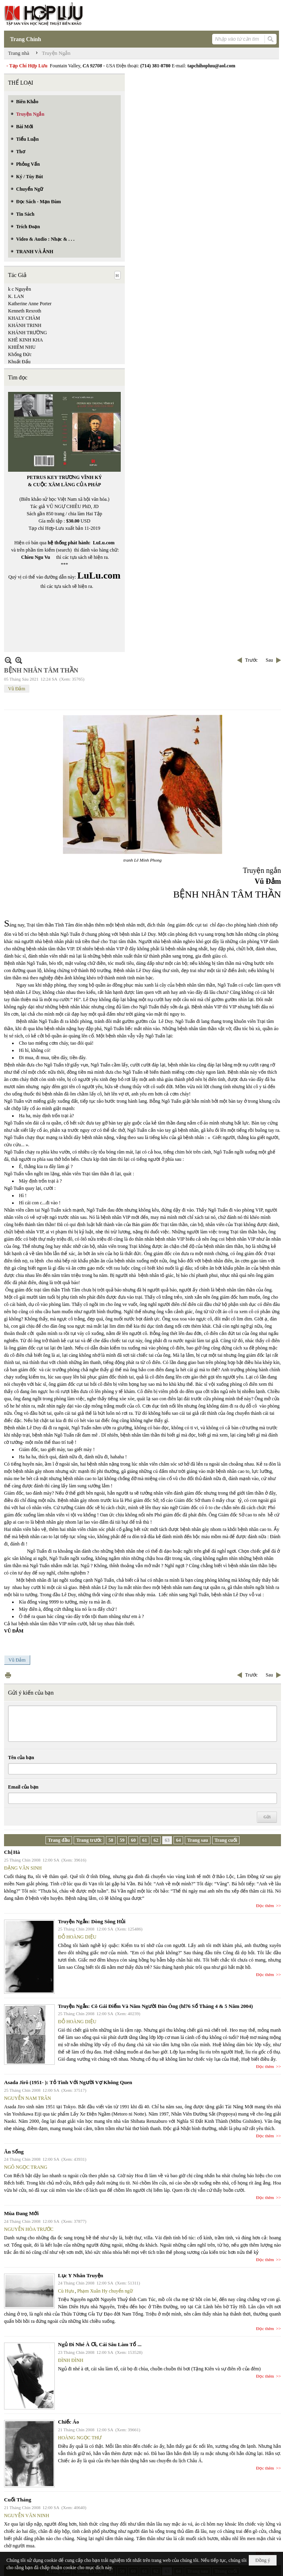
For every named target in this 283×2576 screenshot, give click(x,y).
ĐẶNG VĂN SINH (23, 1868)
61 (144, 1840)
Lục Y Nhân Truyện (80, 2275)
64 (178, 1840)
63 (167, 1840)
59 (122, 1840)
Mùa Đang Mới (21, 2213)
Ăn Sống (14, 2152)
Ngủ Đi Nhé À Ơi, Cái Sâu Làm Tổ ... (99, 2344)
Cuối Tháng (17, 2500)
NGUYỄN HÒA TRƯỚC (29, 2229)
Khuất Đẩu (19, 361)
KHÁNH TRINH (24, 325)
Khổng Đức (20, 354)
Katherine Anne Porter (30, 303)
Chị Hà (12, 1852)
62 (155, 1840)
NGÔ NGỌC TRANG (25, 2167)
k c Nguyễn (19, 289)
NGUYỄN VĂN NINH (26, 2515)
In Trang (8, 1675)
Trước (251, 660)
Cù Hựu (66, 2291)
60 (133, 1840)
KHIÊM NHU (21, 347)
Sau (269, 660)
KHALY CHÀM (24, 318)
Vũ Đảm (16, 688)
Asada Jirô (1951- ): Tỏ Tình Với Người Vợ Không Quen (68, 2082)
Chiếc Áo (68, 2422)
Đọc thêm (265, 1905)
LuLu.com (104, 543)
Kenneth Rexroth (24, 311)
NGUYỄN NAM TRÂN (27, 2098)
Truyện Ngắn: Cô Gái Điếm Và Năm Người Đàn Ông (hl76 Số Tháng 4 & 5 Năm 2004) (155, 2006)
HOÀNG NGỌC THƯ (79, 2438)
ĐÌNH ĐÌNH (70, 2360)
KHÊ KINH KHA (25, 340)
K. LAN (16, 296)
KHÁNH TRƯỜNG (27, 332)
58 (110, 1840)
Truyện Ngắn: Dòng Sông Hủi (92, 1921)
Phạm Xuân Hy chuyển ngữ (105, 2291)
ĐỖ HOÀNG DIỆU (77, 1937)
